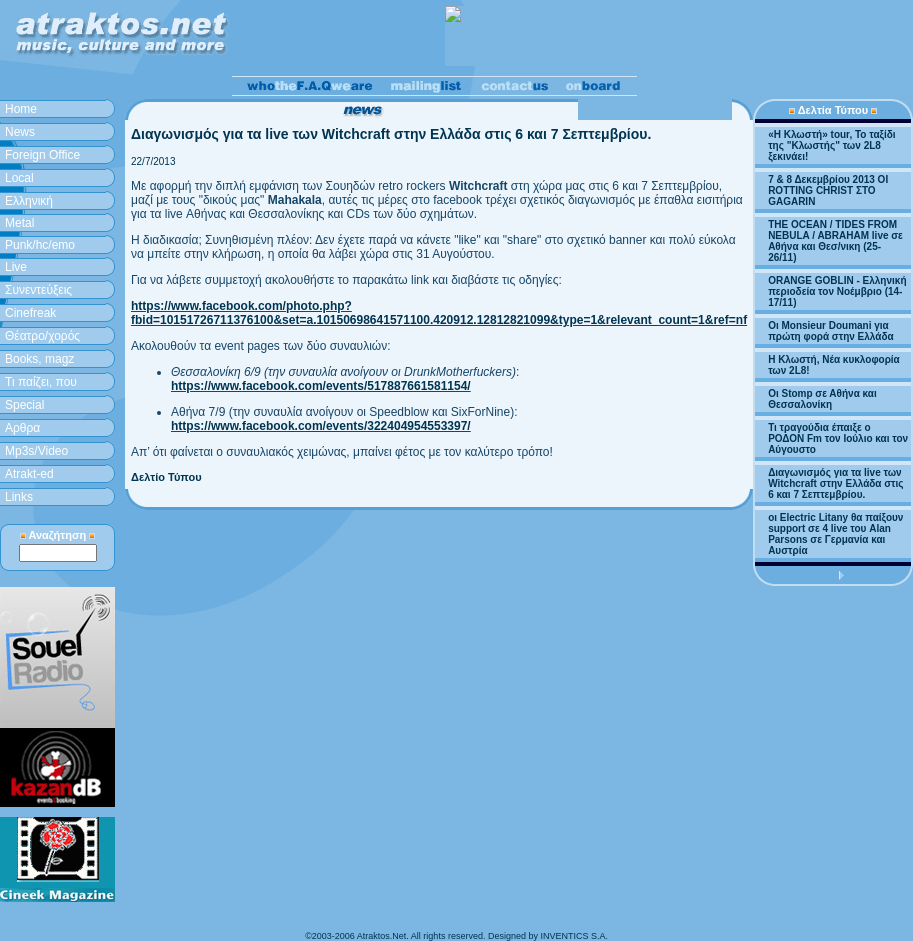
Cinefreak (30, 313)
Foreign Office (42, 155)
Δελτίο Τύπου (166, 477)
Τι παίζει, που (41, 382)
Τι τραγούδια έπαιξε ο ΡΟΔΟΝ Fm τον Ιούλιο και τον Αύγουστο (838, 438)
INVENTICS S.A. (574, 936)
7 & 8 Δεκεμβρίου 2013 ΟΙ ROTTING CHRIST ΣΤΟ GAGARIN (828, 190)
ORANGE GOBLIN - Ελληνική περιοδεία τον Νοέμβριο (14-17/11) (837, 291)
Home (21, 109)
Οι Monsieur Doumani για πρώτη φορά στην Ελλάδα (831, 331)
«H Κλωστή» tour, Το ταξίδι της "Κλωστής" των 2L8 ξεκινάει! (832, 145)
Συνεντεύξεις (38, 290)
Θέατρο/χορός (42, 336)
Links (19, 497)
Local (19, 178)
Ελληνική (29, 201)
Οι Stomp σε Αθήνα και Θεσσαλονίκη (822, 399)
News (20, 132)
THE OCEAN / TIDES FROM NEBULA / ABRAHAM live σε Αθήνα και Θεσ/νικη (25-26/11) (835, 241)
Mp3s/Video (36, 451)
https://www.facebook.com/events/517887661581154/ (321, 386)
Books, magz (39, 359)
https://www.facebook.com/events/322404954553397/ (321, 426)
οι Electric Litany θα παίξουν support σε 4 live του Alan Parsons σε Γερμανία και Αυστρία (835, 534)
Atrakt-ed (29, 474)
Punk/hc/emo (40, 245)
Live (16, 267)
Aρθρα (22, 428)
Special (24, 405)
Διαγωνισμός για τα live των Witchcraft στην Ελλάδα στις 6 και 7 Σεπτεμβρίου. (835, 483)
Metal (19, 223)
